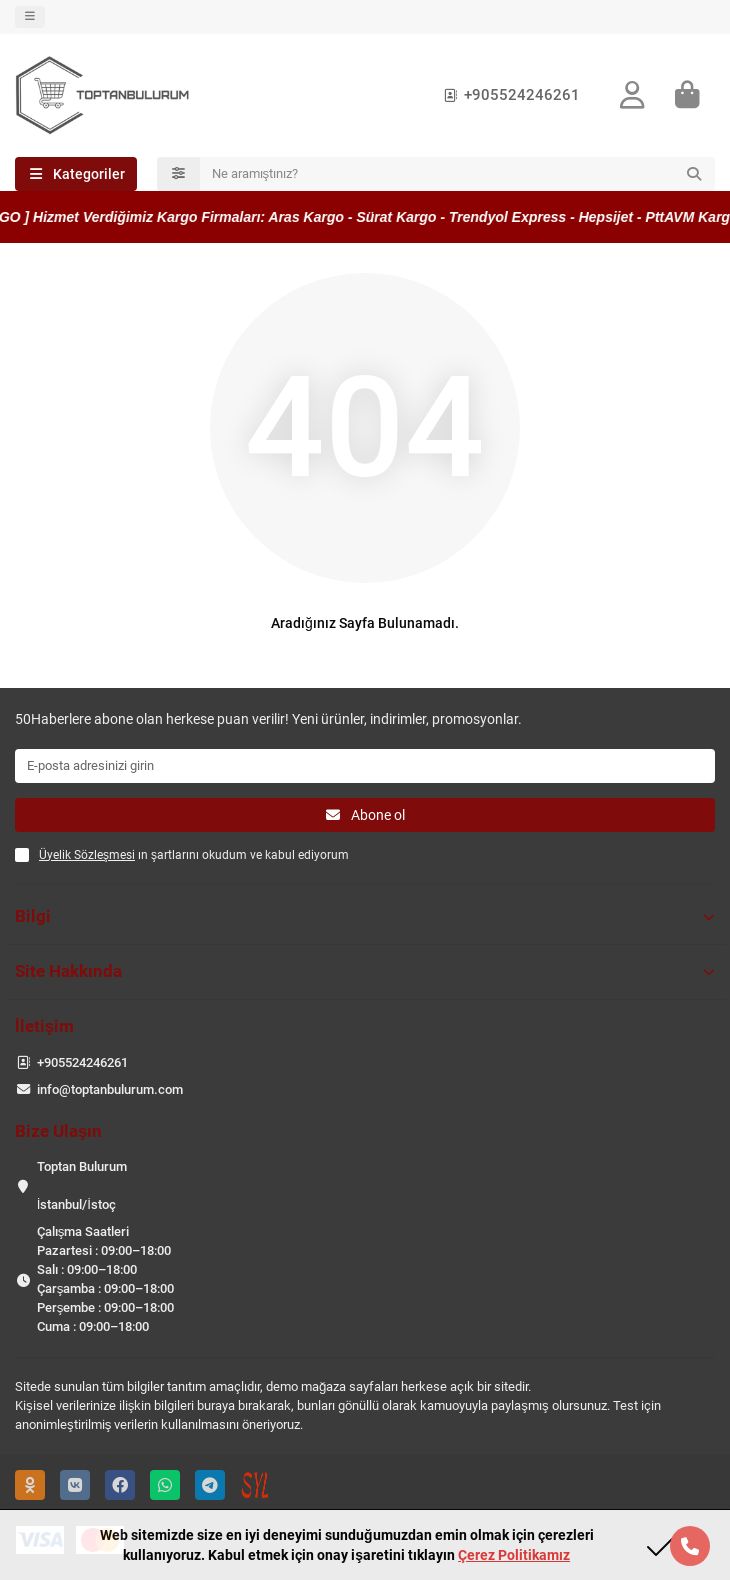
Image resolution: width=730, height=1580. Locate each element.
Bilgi (365, 916)
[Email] (365, 766)
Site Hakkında (365, 971)
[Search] (458, 174)
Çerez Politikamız (514, 1555)
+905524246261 (508, 95)
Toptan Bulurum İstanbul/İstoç (82, 1185)
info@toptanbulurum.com (110, 1089)
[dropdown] (30, 17)
